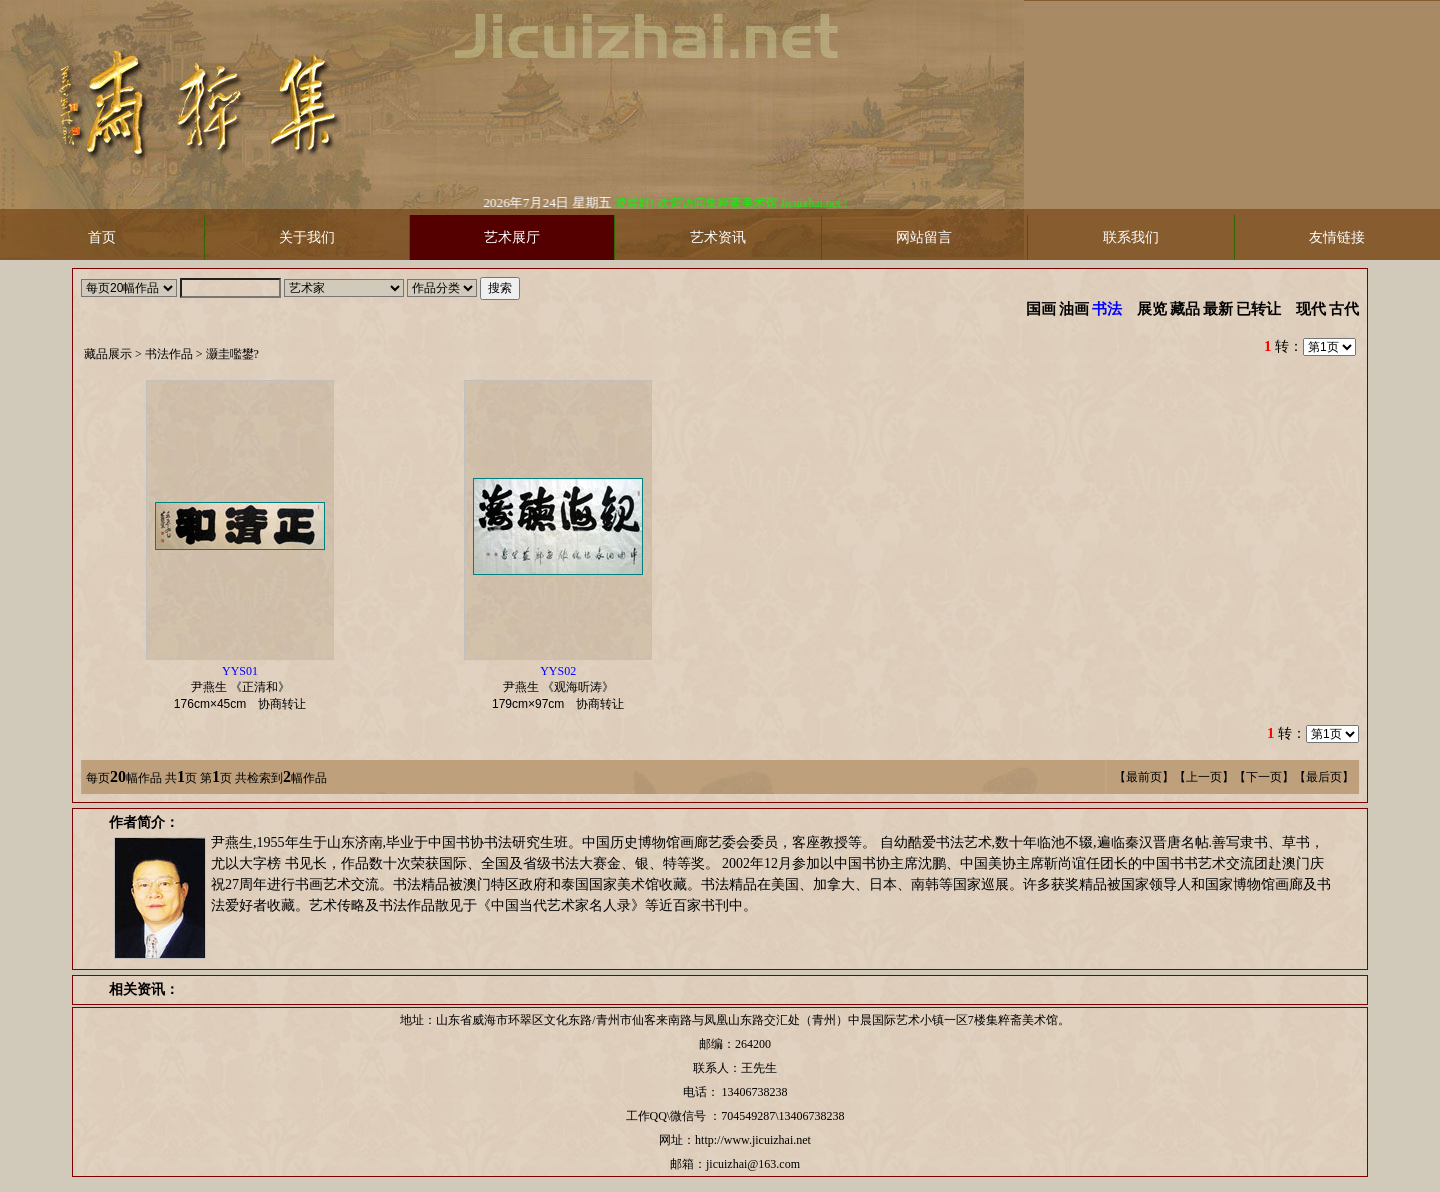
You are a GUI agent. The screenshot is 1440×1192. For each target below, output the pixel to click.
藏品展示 (108, 354)
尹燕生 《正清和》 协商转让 (246, 687)
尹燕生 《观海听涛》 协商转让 (564, 687)
